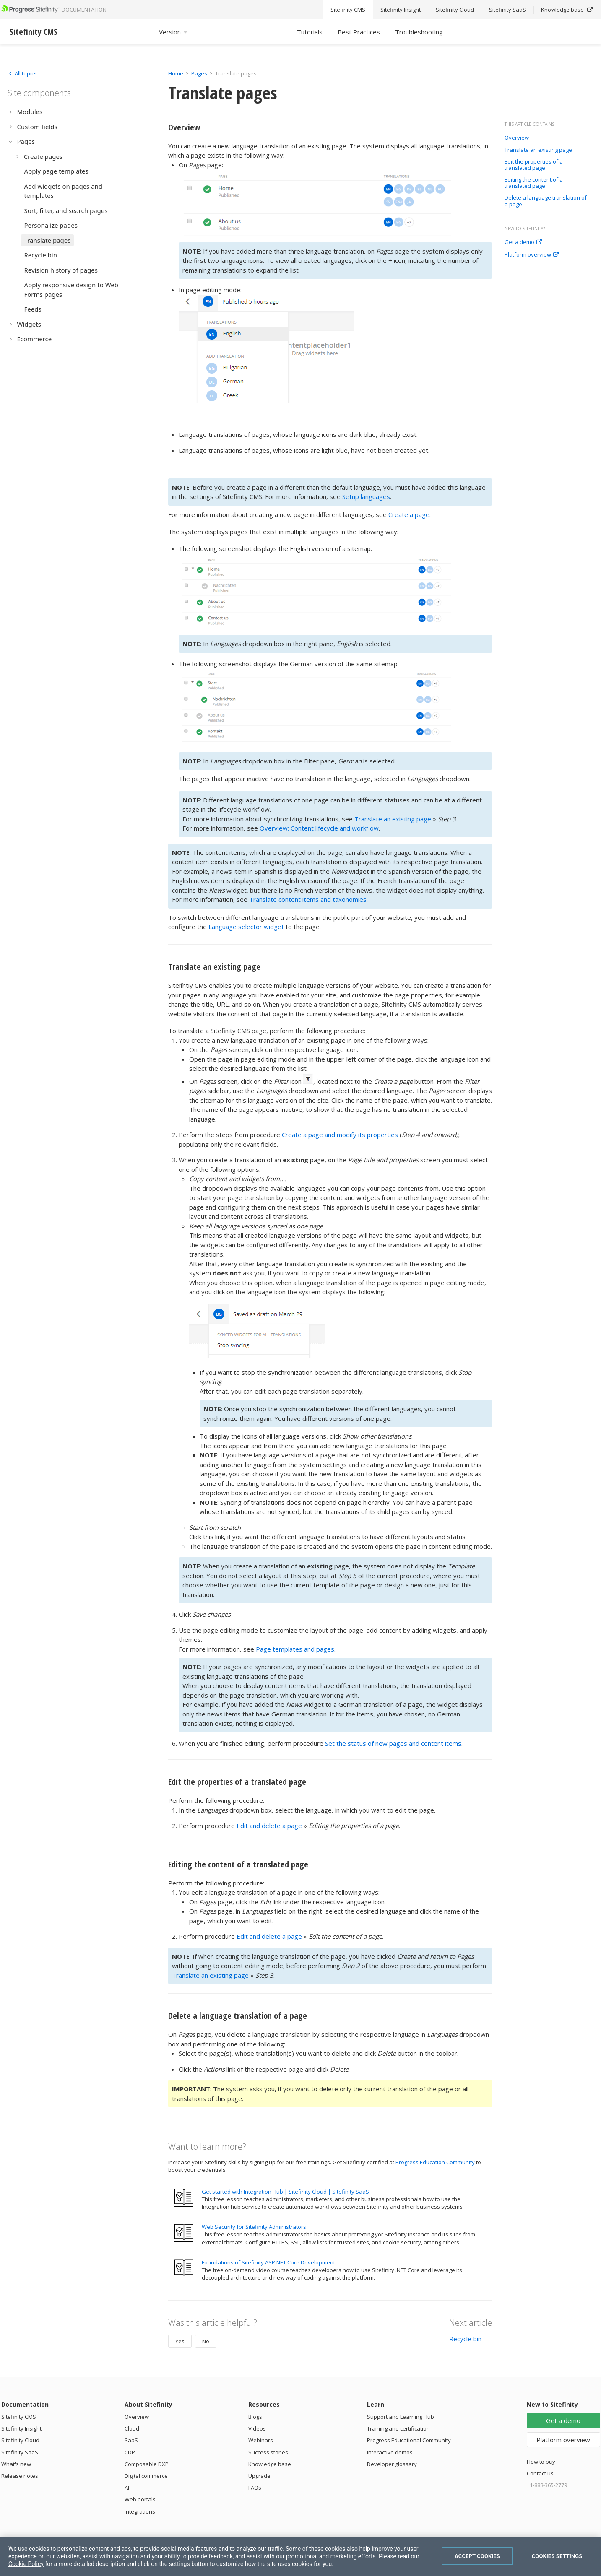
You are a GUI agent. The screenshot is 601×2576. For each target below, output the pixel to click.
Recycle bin (465, 2338)
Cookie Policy (26, 2563)
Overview (517, 138)
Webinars (260, 2440)
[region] (300, 2556)
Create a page (408, 514)
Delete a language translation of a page (546, 201)
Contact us (540, 2473)
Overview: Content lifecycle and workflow (319, 828)
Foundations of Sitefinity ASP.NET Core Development (268, 2262)
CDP (130, 2452)
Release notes (19, 2476)
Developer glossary (392, 2464)
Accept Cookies (477, 2556)
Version (173, 32)
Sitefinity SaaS (19, 2452)
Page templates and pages (295, 1649)
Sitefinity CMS (18, 2416)
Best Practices (359, 32)
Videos (257, 2428)
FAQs (254, 2487)
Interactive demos (390, 2452)
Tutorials (310, 32)
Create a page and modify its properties (340, 1134)
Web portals (140, 2499)
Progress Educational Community (409, 2440)
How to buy (541, 2461)
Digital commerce (146, 2476)
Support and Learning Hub (400, 2416)
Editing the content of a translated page (534, 183)
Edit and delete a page (269, 1825)
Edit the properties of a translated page (534, 164)
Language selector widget (246, 926)
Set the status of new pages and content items (393, 1743)
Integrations (140, 2511)
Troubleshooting (419, 32)
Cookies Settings (557, 2556)
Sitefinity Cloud (20, 2440)
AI (127, 2487)
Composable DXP (147, 2464)
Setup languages (366, 496)
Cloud (132, 2428)
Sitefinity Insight (21, 2428)
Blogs (255, 2416)
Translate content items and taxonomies (308, 899)
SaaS (131, 2440)
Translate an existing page (538, 150)
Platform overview (532, 255)
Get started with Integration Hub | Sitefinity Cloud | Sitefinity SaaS (285, 2191)
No (205, 2341)
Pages (199, 73)
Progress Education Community (435, 2162)
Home (175, 73)
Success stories (268, 2452)
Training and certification (398, 2428)
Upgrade (259, 2476)
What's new (16, 2464)
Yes (180, 2341)
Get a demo (523, 242)
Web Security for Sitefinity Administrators (254, 2227)
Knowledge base (269, 2464)
